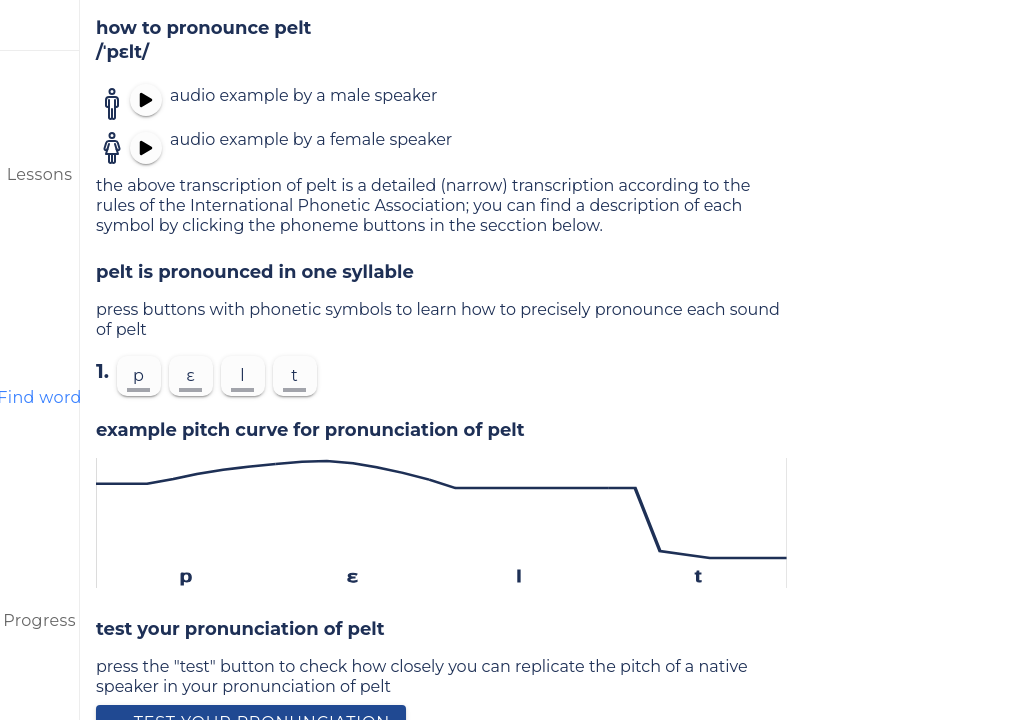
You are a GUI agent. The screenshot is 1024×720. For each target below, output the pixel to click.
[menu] (40, 25)
